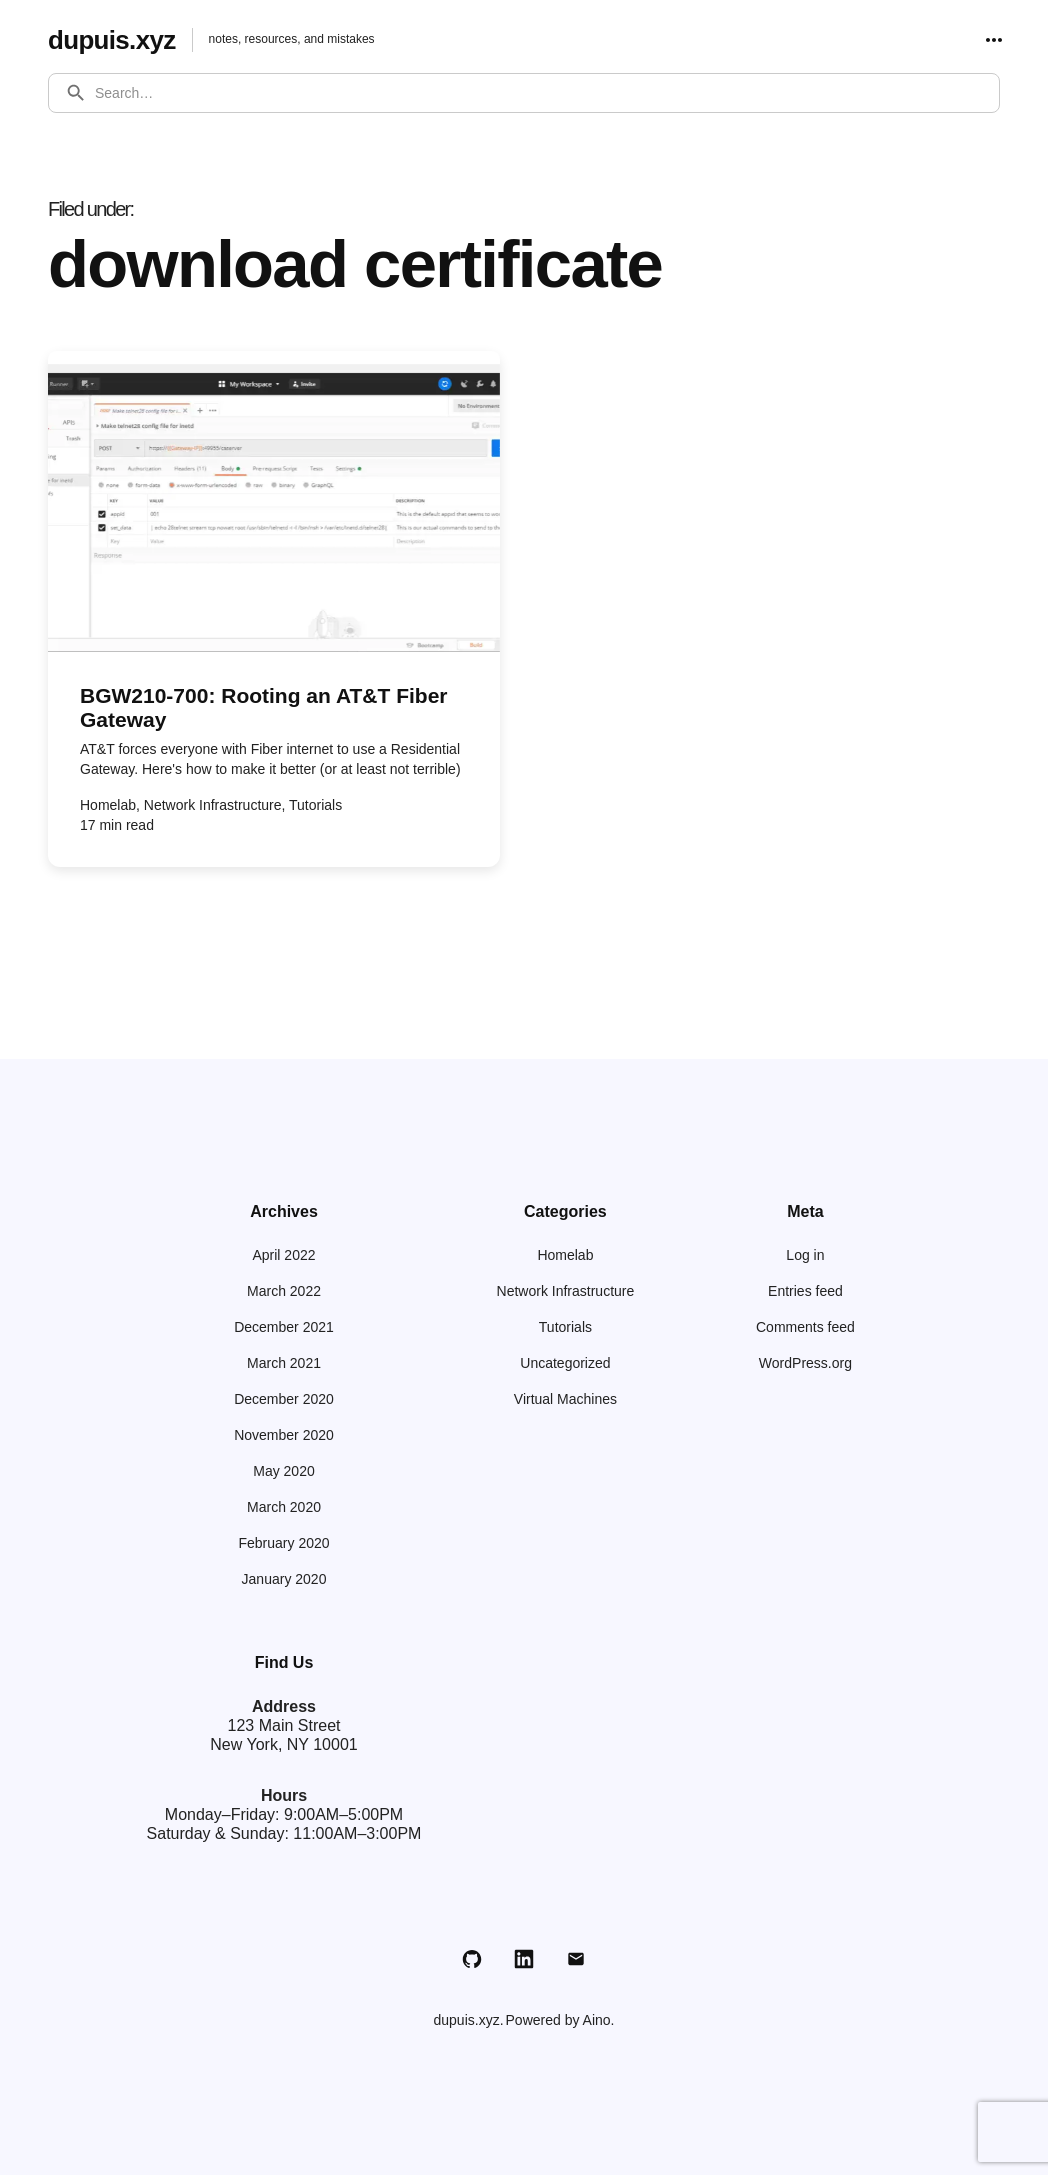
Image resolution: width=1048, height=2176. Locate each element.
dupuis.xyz (117, 39)
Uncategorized (565, 1364)
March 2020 (284, 1508)
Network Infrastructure (566, 1292)
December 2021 (284, 1328)
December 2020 (284, 1400)
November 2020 (284, 1436)
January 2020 (284, 1580)
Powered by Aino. (560, 2021)
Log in (805, 1256)
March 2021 (284, 1364)
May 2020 (283, 1472)
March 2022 (284, 1292)
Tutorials (565, 1328)
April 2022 (283, 1256)
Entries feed (805, 1292)
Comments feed (805, 1328)
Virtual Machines (565, 1400)
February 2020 (283, 1544)
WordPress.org (805, 1364)
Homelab (565, 1256)
